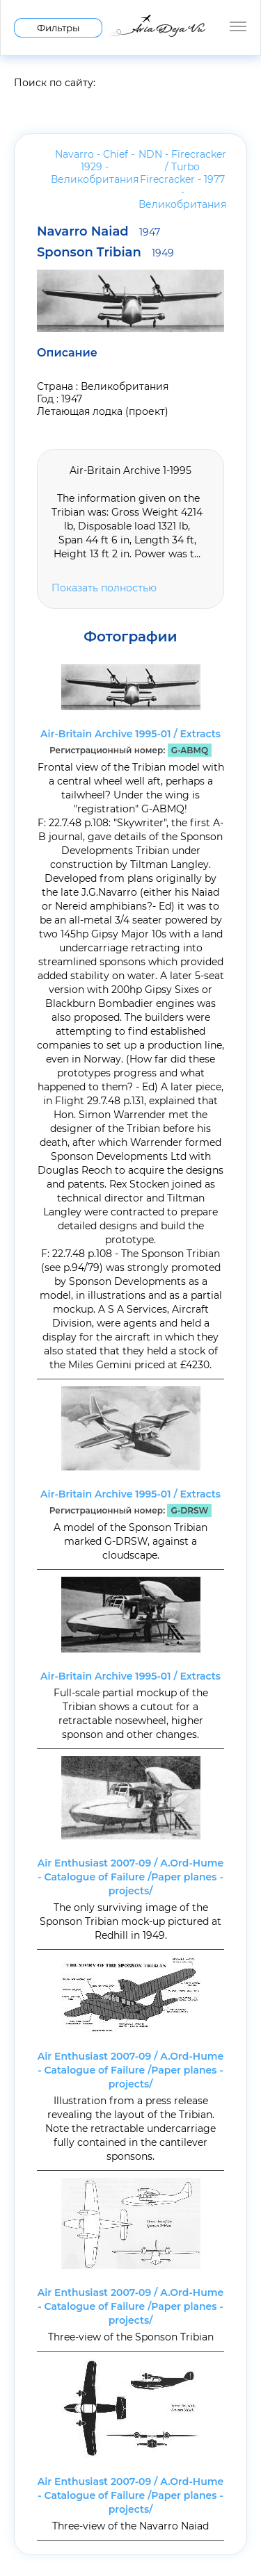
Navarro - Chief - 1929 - (95, 167)
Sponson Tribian (105, 252)
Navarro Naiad (98, 231)
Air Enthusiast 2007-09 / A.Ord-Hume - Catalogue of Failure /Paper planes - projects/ (130, 1877)
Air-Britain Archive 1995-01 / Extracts (130, 734)
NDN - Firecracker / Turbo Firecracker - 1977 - (182, 179)
